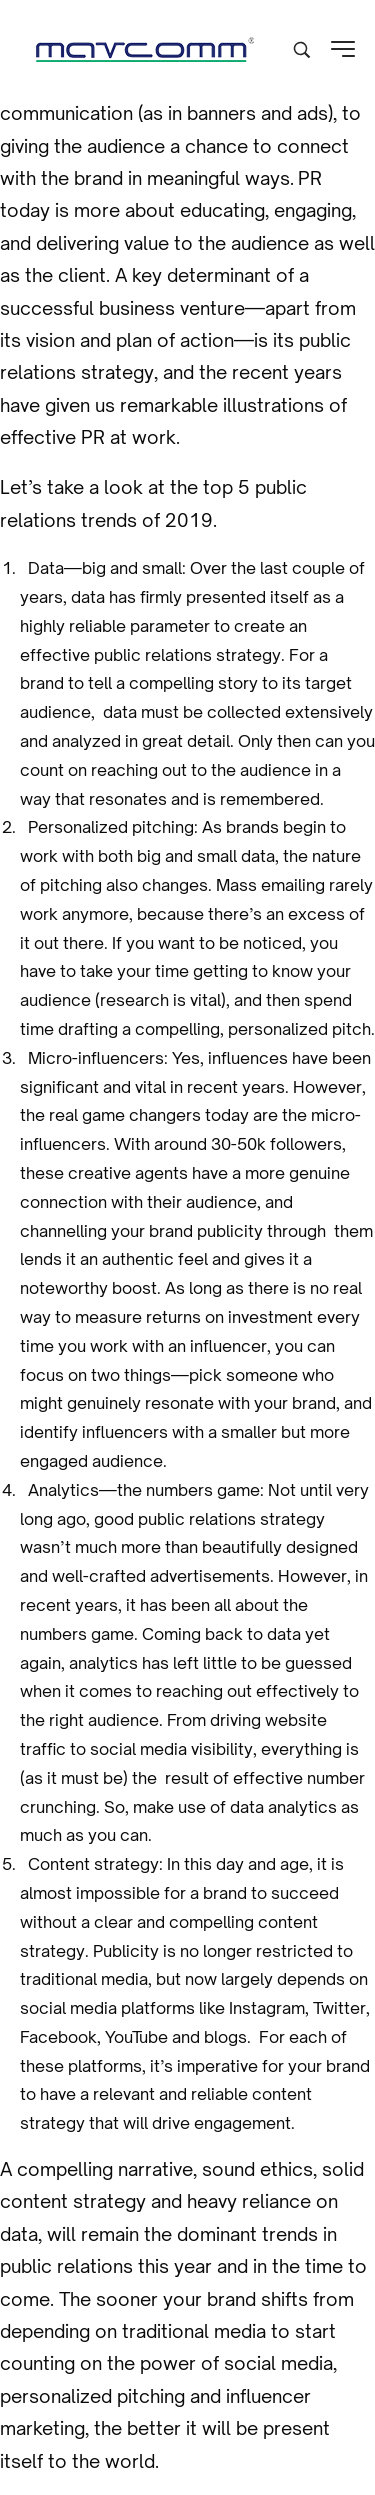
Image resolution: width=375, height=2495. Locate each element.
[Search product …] (302, 50)
